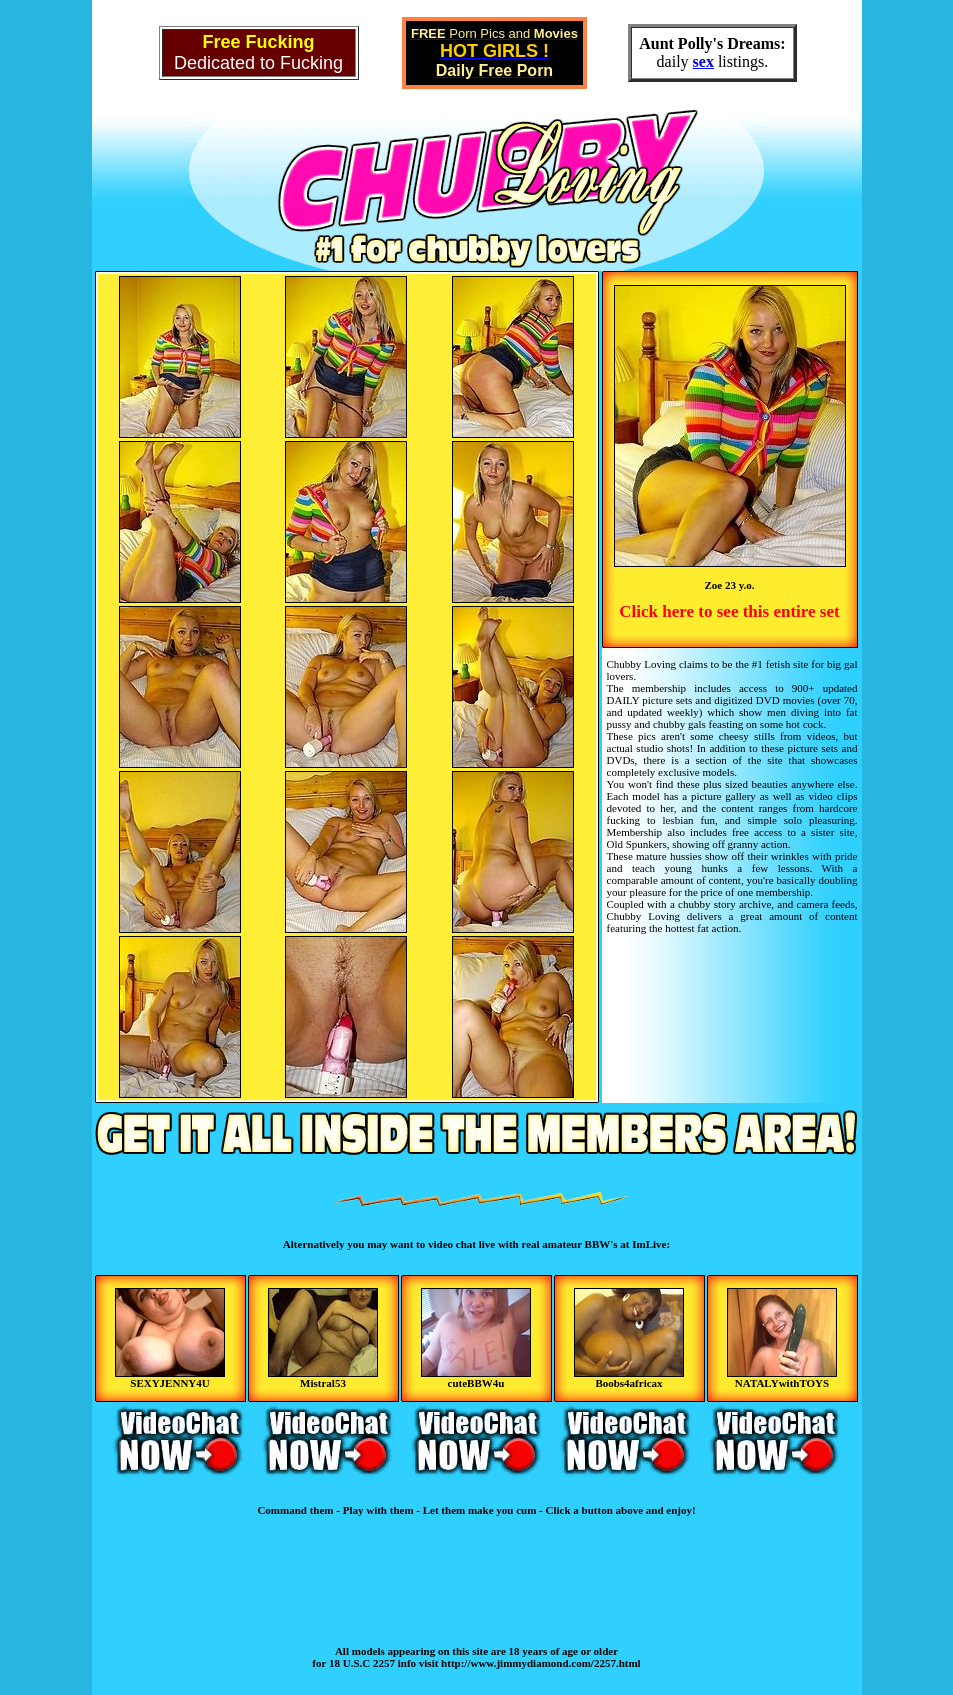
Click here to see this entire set (729, 611)
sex (703, 61)
